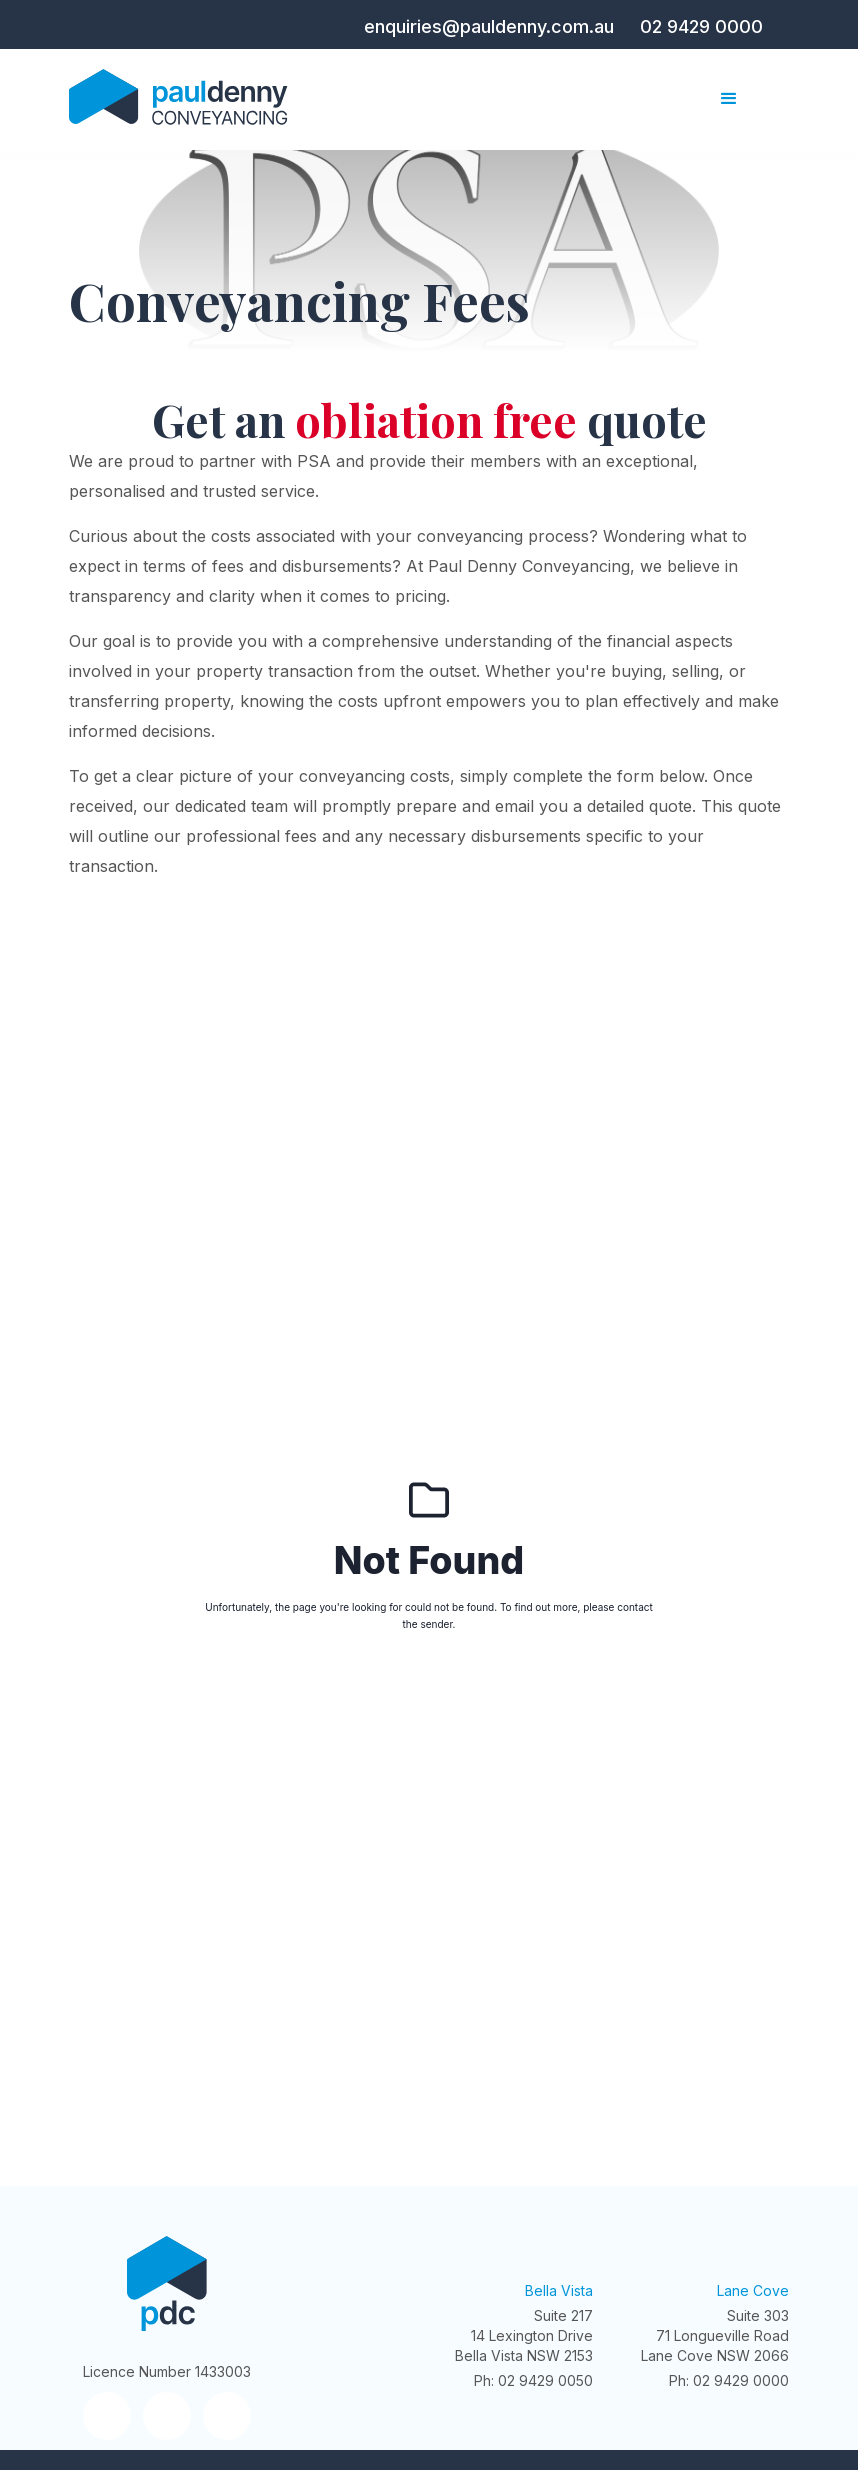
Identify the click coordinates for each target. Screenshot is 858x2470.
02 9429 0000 (701, 26)
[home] (181, 99)
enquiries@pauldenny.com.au (489, 26)
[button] (729, 99)
